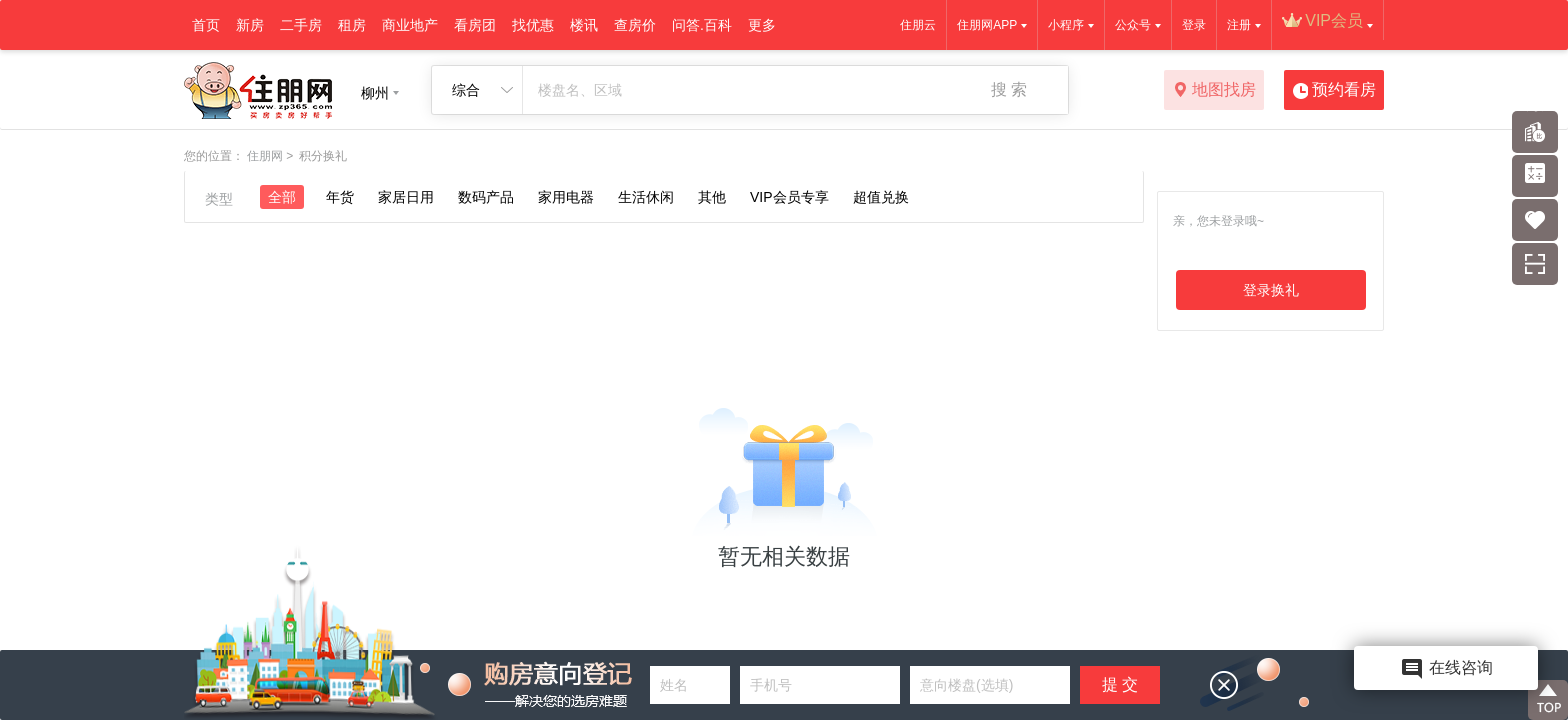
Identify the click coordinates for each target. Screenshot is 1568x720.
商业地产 (410, 25)
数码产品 (486, 197)
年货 (340, 197)
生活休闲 (646, 197)
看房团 (475, 25)
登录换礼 (1271, 290)
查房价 (635, 25)
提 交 (1120, 684)
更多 (762, 25)
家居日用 (406, 197)
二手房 (301, 25)
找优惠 (533, 25)
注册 (1239, 25)
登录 (1194, 25)
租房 (352, 25)
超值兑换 (881, 197)
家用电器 (566, 197)
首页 (206, 25)
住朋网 (265, 156)
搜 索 (1009, 89)
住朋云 (918, 25)
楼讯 (584, 25)
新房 (250, 25)
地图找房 (1214, 91)
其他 (712, 197)
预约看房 (1334, 91)
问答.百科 (702, 25)
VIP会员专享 (789, 197)
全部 (282, 197)
